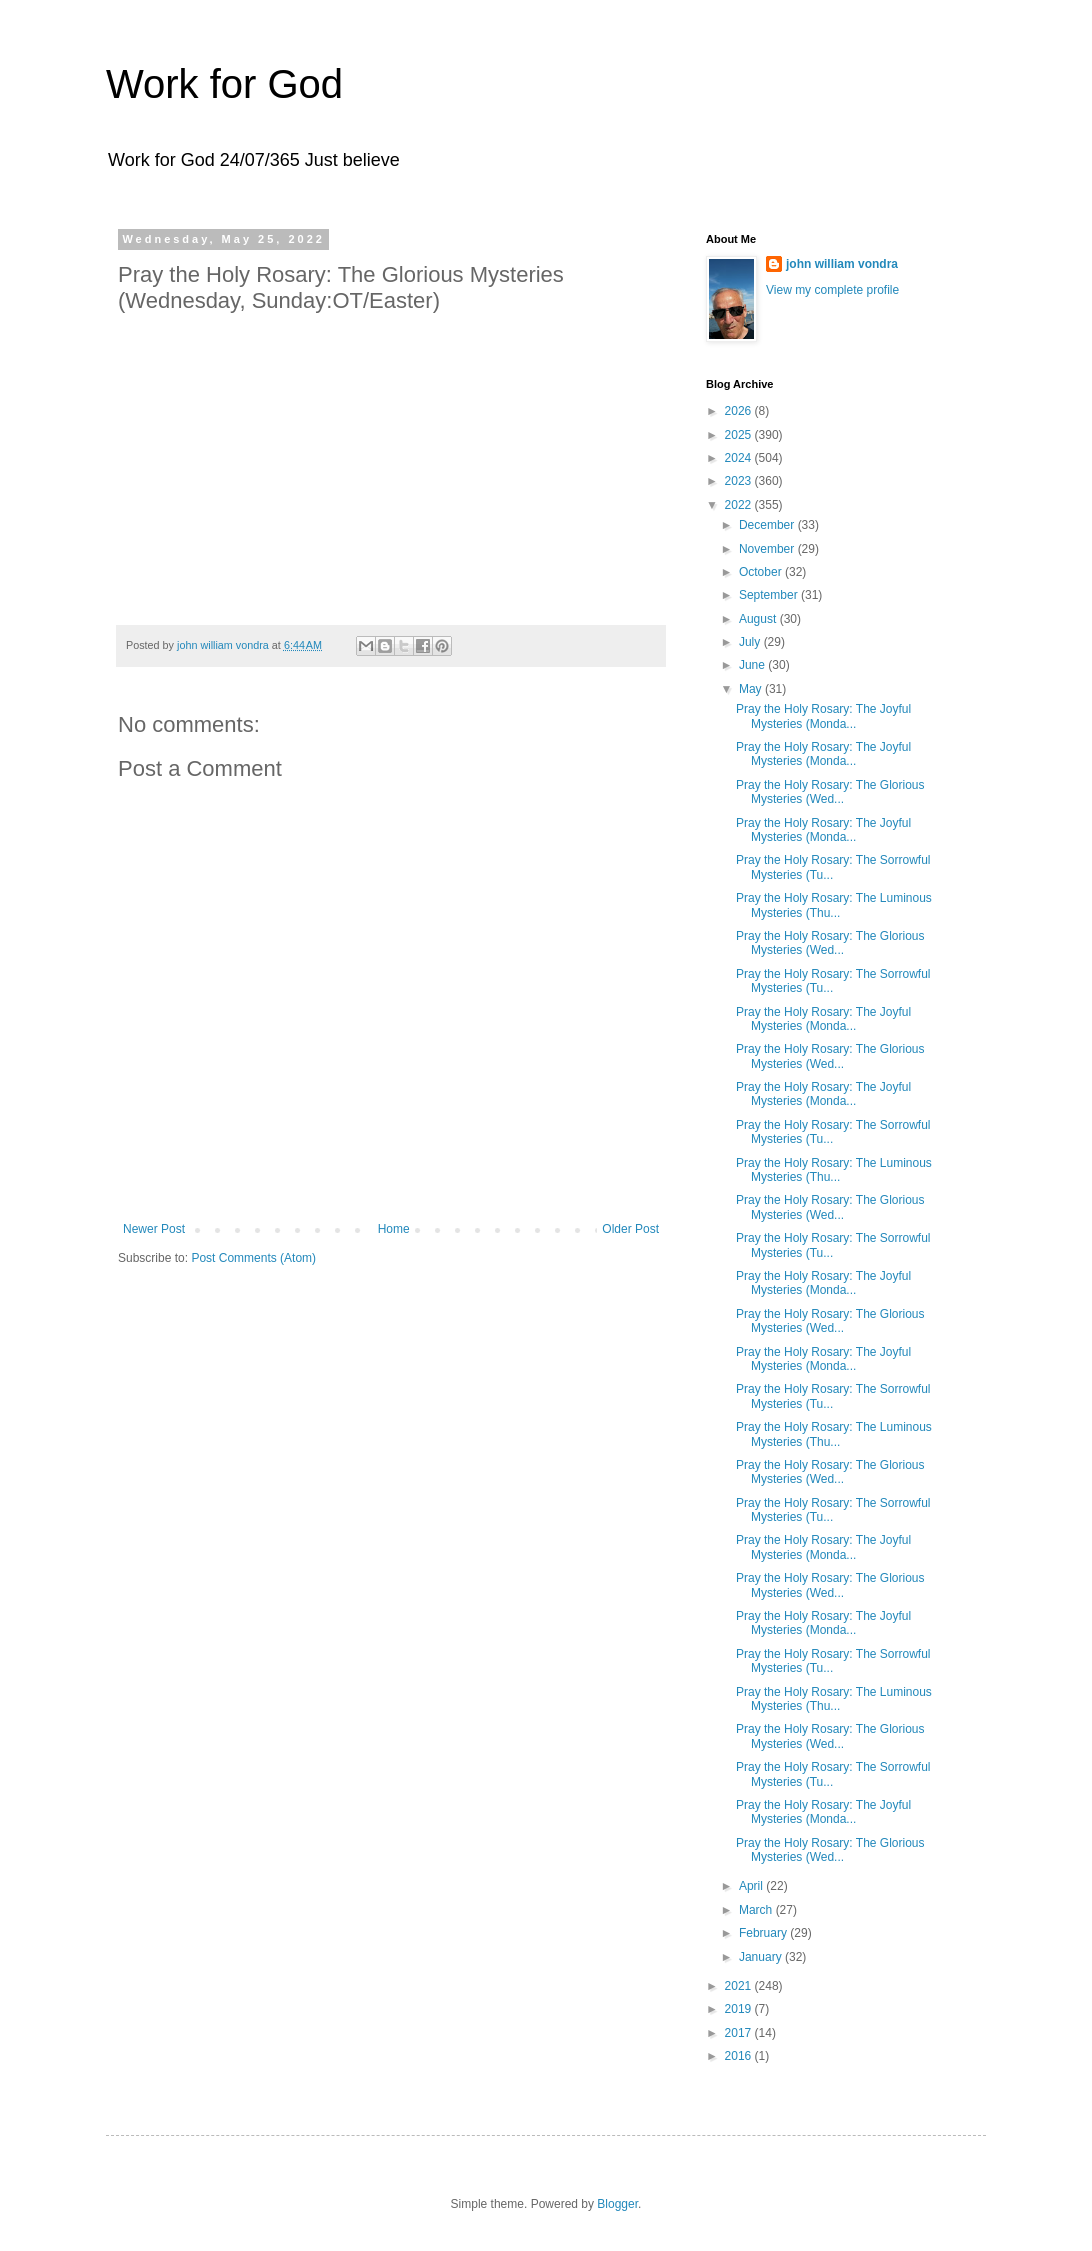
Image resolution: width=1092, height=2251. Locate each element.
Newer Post (154, 1229)
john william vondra (842, 264)
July (751, 642)
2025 (740, 435)
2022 (740, 505)
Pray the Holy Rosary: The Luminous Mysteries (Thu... (834, 905)
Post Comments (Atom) (253, 1258)
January (762, 1957)
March (757, 1910)
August (759, 619)
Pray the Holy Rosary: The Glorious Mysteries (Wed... (830, 792)
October (762, 572)
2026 (740, 411)
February (764, 1933)
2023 (740, 481)
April (752, 1886)
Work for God (224, 84)
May (752, 689)
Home (394, 1229)
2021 (740, 1986)
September (770, 595)
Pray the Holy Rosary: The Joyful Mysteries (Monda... (823, 716)
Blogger (617, 2204)
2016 (740, 2056)
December (768, 525)
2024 (740, 458)
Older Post (630, 1229)
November (768, 549)
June (753, 665)
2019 (740, 2009)
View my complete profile (832, 290)
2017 (740, 2033)
